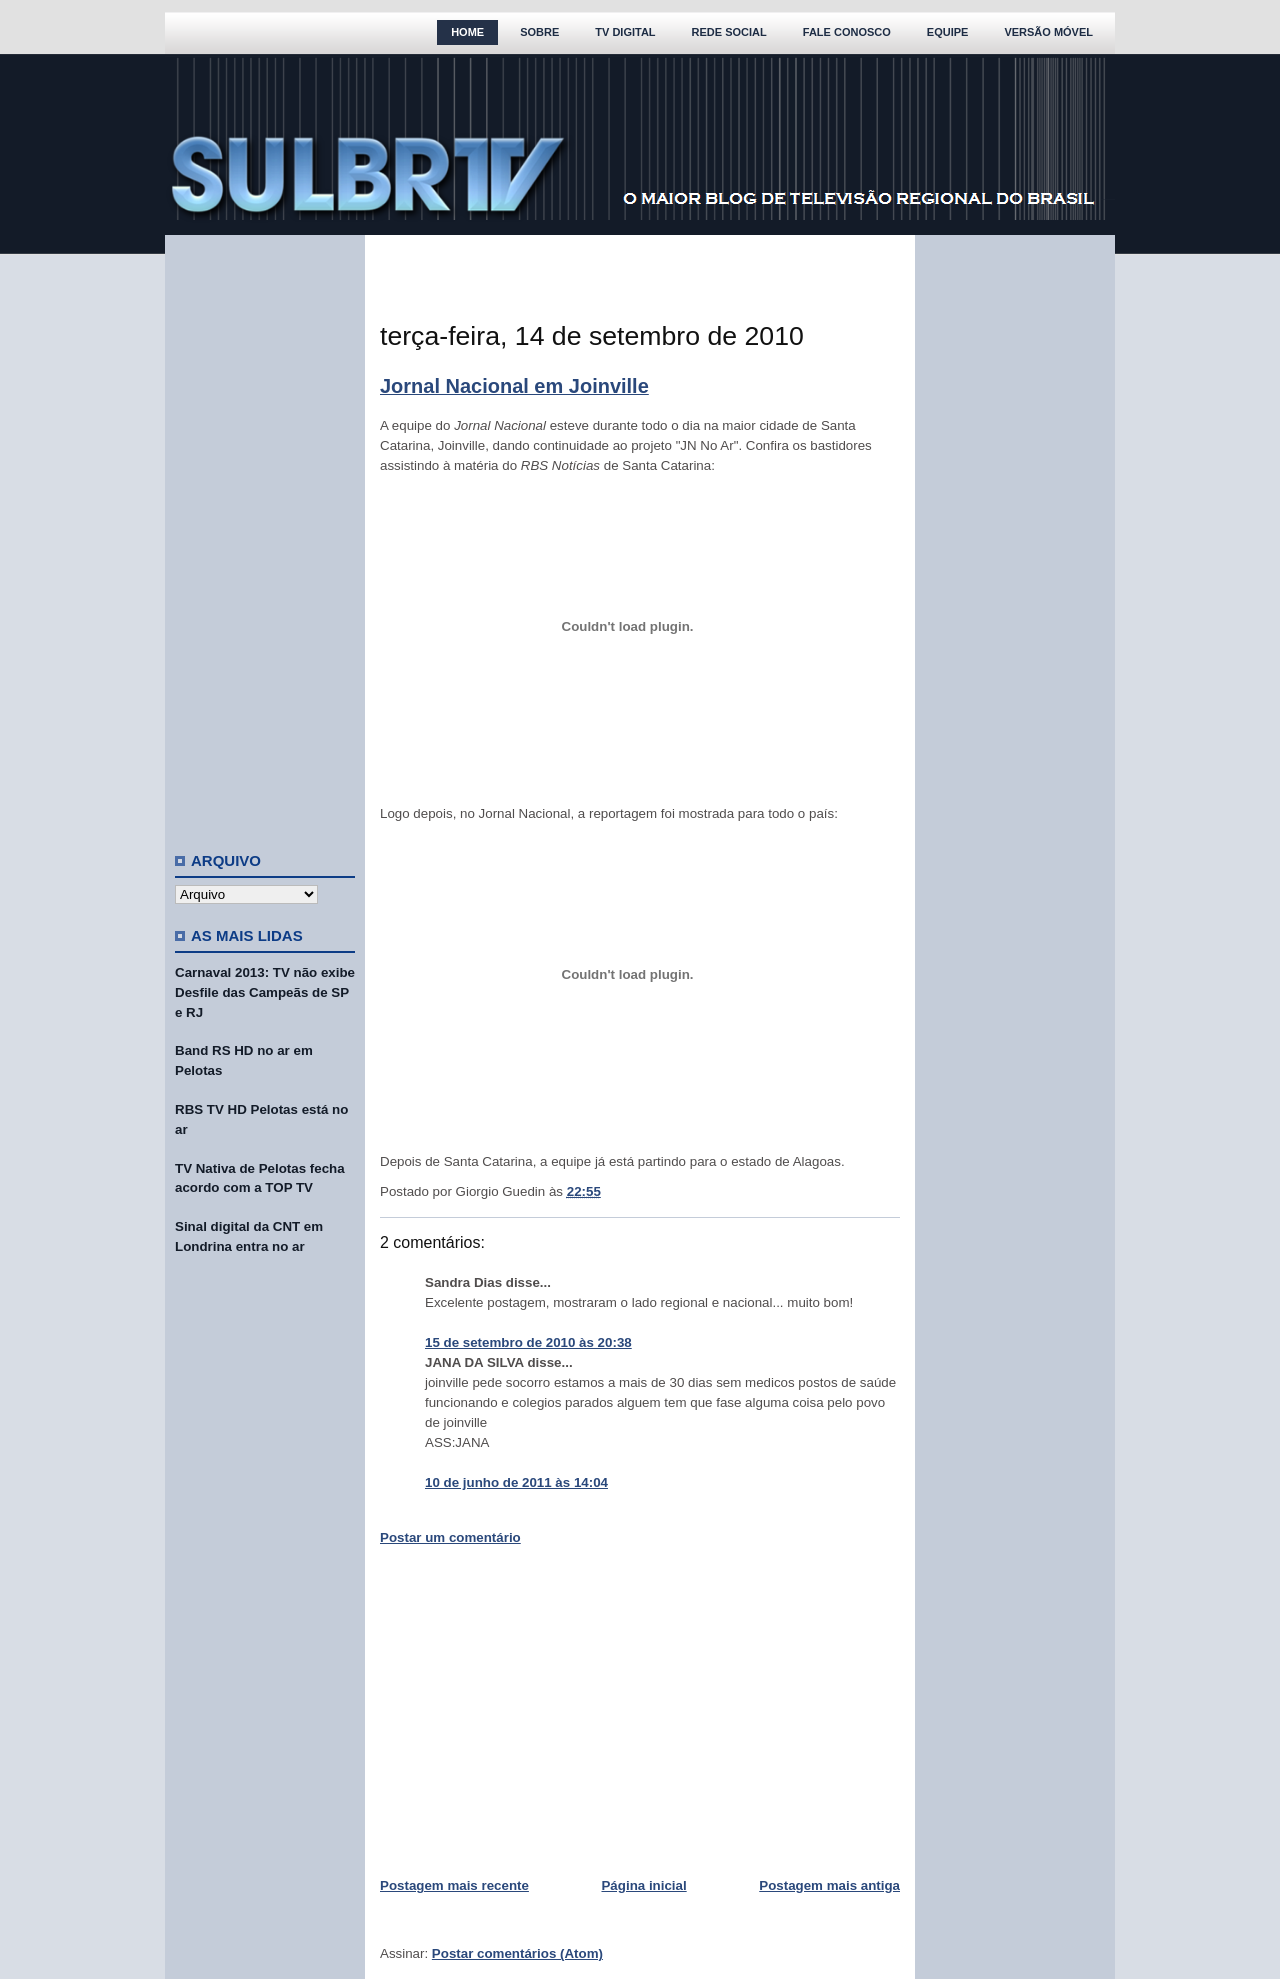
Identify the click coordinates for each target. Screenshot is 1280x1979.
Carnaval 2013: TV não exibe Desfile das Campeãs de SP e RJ (265, 992)
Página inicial (643, 1885)
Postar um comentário (450, 1537)
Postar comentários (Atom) (517, 1953)
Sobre (539, 32)
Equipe (948, 32)
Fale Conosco (847, 32)
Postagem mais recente (454, 1885)
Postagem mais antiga (829, 1885)
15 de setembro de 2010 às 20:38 (528, 1342)
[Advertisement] (265, 535)
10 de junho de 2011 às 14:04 (516, 1482)
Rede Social (729, 32)
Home (467, 32)
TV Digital (625, 32)
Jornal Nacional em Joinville (514, 386)
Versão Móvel (1048, 32)
